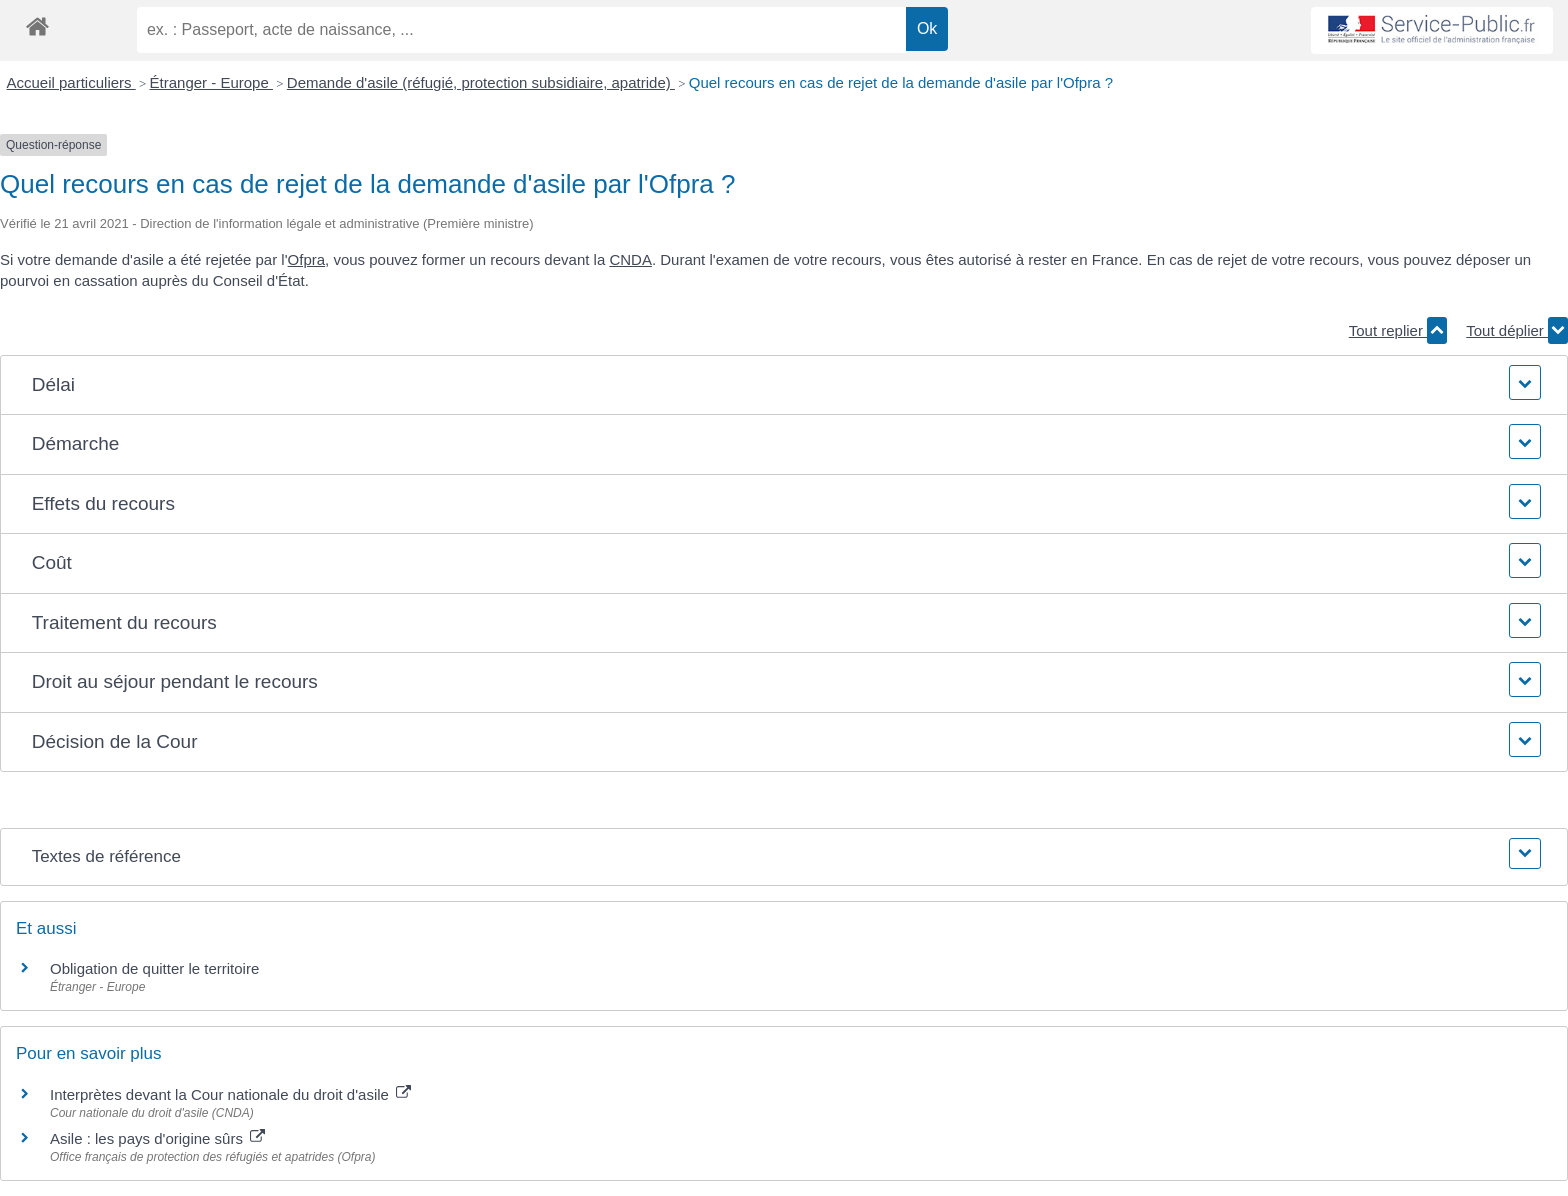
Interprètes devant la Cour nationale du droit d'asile (230, 1094)
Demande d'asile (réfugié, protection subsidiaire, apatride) (481, 82)
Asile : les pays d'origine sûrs (157, 1138)
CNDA (630, 259)
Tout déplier (1517, 330)
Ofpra (307, 259)
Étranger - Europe (211, 82)
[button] (784, 385)
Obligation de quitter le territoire (154, 968)
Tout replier (1398, 330)
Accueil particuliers (71, 82)
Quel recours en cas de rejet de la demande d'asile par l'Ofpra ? (901, 82)
